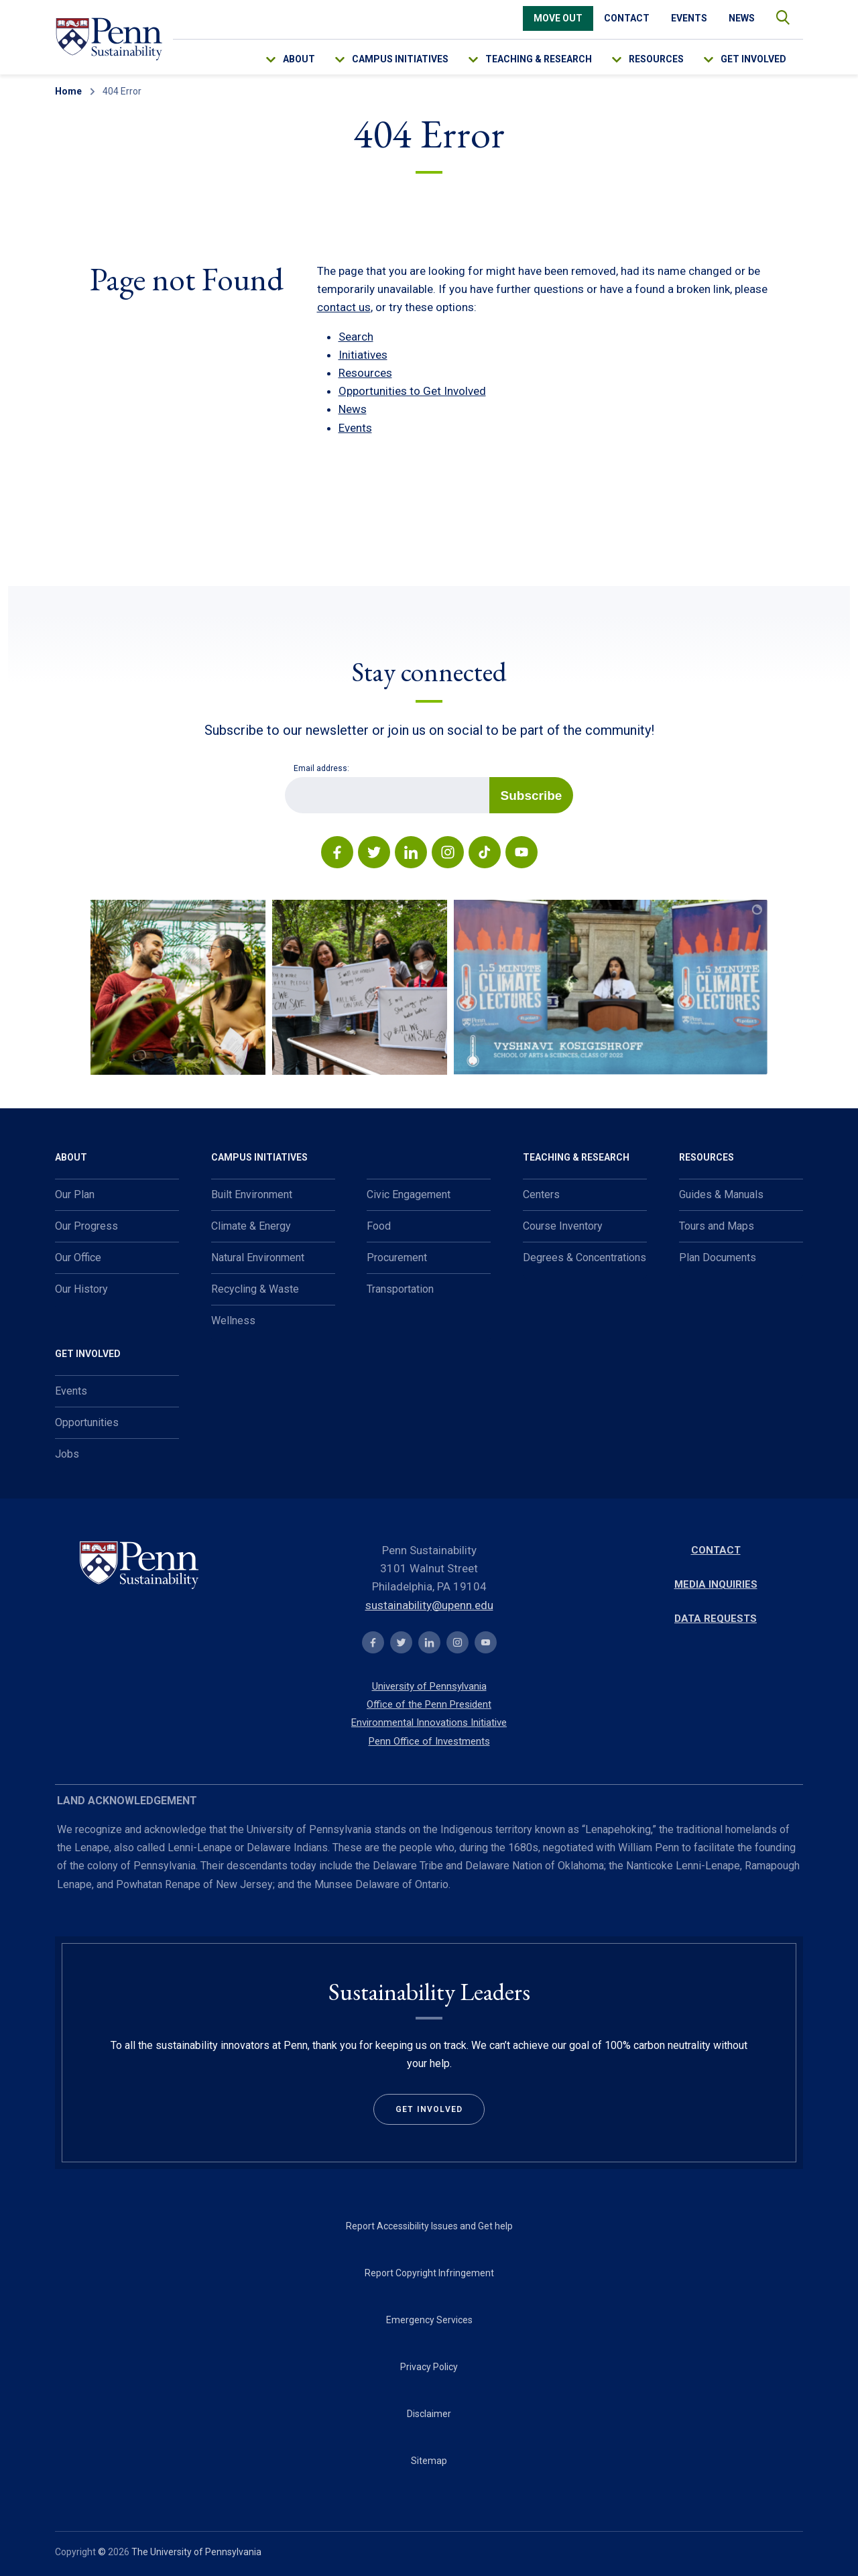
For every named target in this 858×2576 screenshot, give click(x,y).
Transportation (400, 1289)
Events (689, 18)
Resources (656, 59)
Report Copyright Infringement (429, 2273)
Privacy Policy (429, 2366)
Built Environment (251, 1194)
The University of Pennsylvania (196, 2551)
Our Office (78, 1257)
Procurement (397, 1257)
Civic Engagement (408, 1194)
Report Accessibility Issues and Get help (429, 2226)
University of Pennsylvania (429, 1686)
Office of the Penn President (429, 1704)
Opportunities (87, 1422)
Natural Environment (257, 1257)
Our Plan (75, 1194)
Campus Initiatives (400, 59)
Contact (627, 18)
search (776, 14)
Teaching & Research (538, 59)
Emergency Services (429, 2320)
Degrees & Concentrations (584, 1257)
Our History (81, 1289)
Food (379, 1226)
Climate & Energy (251, 1226)
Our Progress (86, 1226)
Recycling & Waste (255, 1289)
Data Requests (715, 1619)
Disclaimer (429, 2413)
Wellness (233, 1320)
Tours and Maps (716, 1226)
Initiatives (363, 354)
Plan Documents (717, 1257)
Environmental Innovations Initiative (429, 1722)
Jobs (67, 1454)
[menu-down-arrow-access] (279, 56)
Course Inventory (563, 1226)
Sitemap (429, 2460)
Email (284, 776)
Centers (541, 1194)
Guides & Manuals (721, 1194)
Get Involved (753, 59)
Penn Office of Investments (429, 1741)
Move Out (558, 18)
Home (68, 91)
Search (356, 336)
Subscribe (531, 795)
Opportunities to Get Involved (412, 391)
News (742, 18)
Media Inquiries (715, 1584)
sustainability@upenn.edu (429, 1605)
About (299, 59)
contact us (344, 307)
